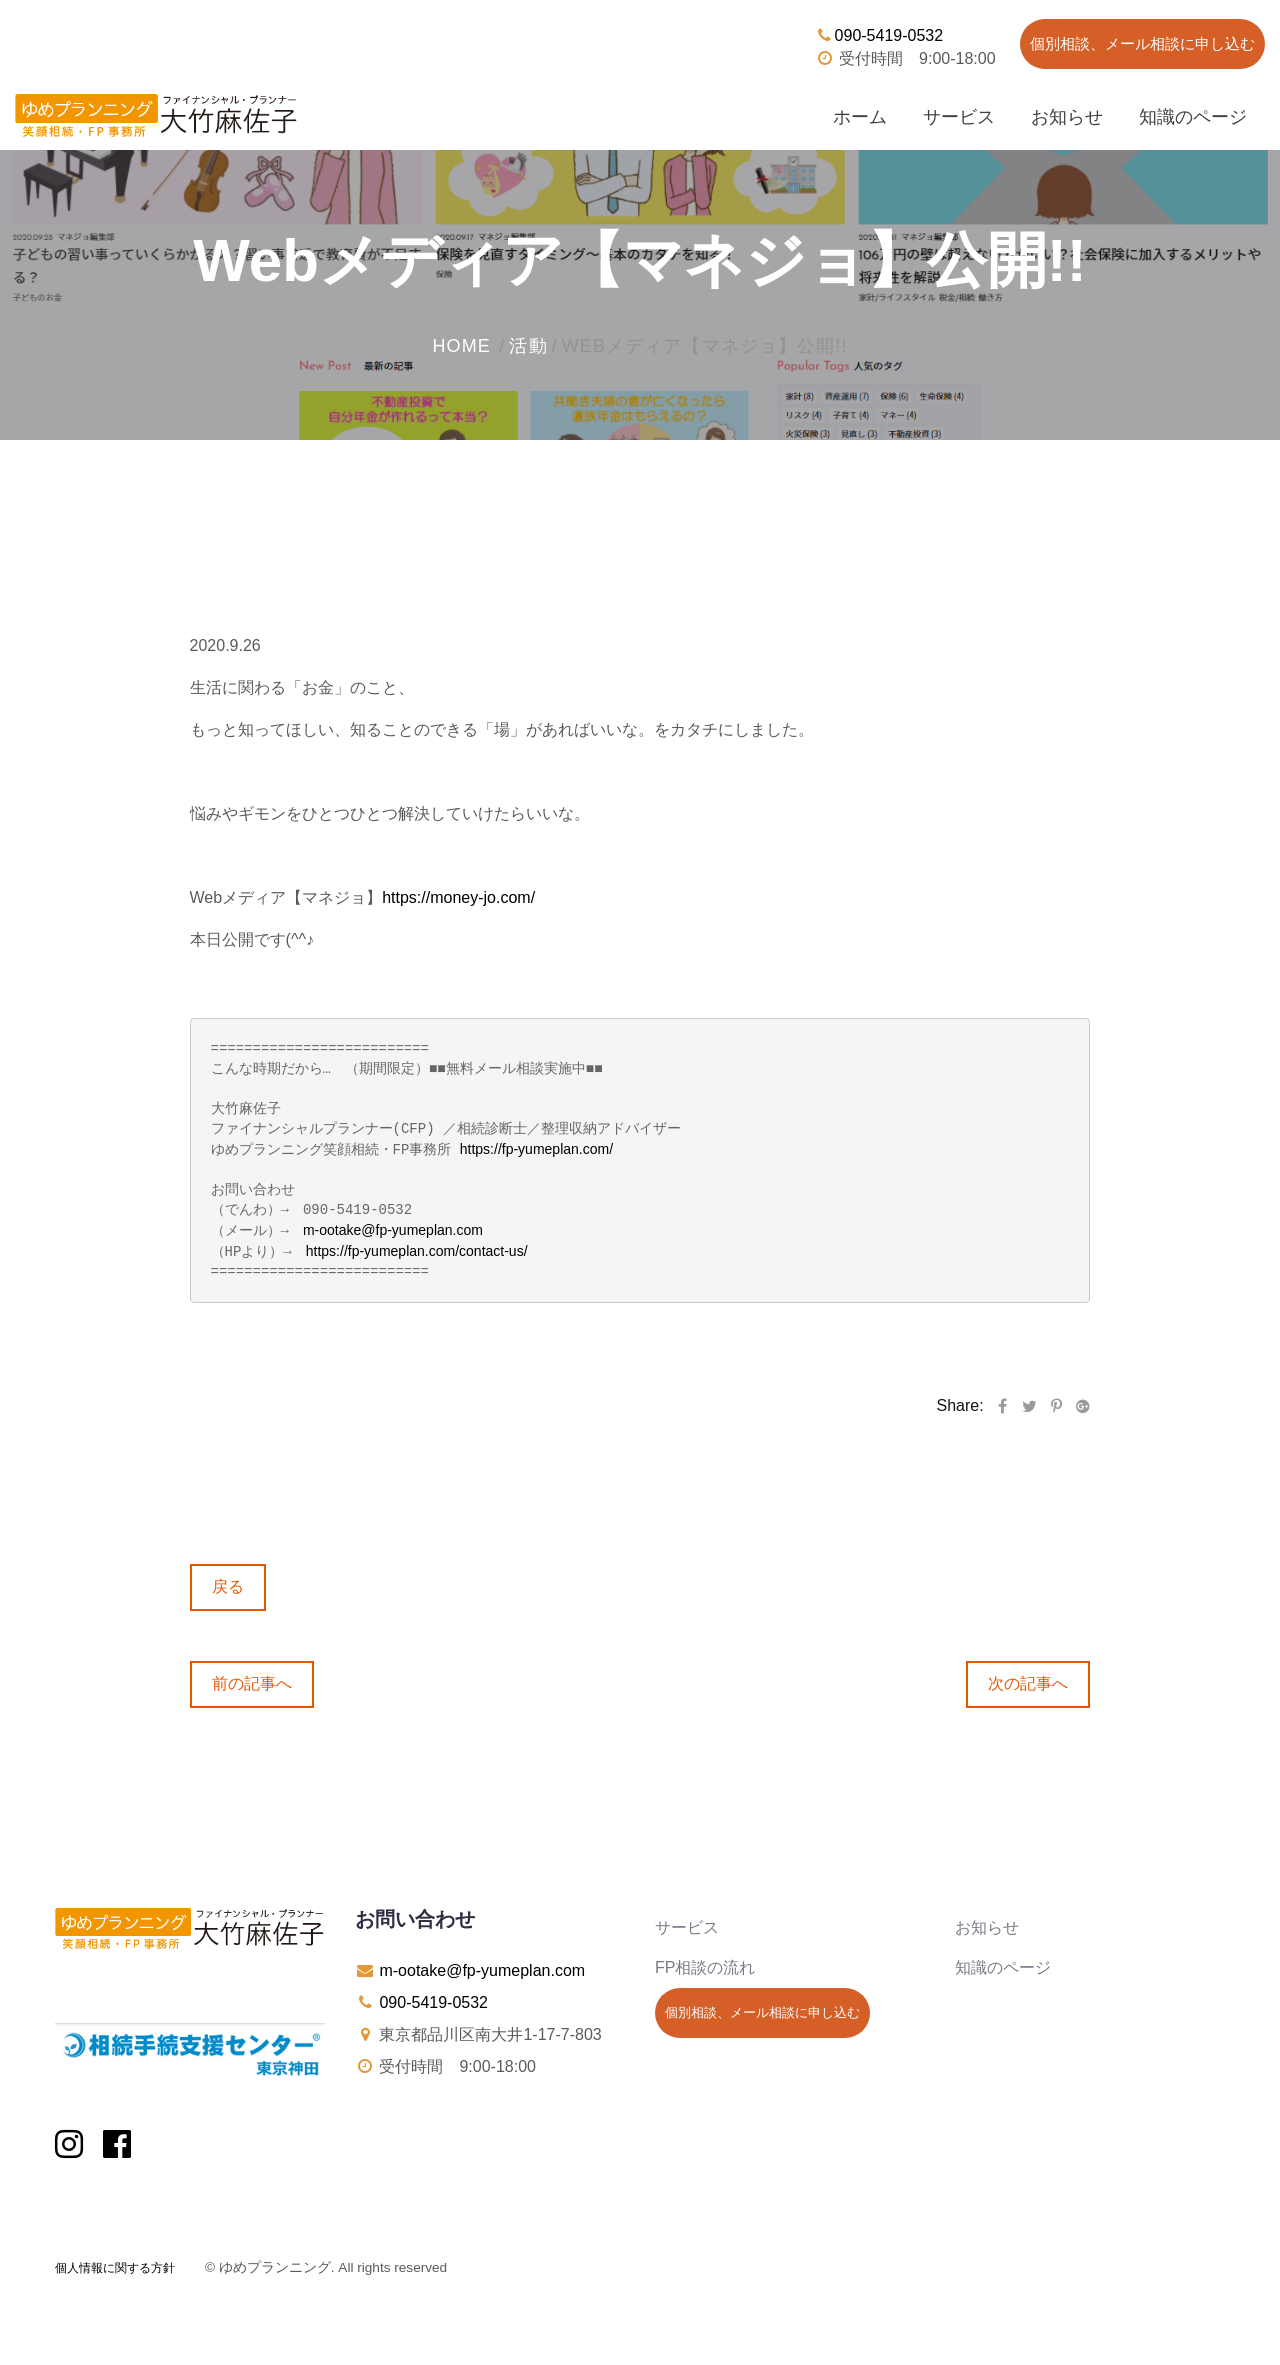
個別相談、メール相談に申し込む (1142, 43)
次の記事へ (1028, 1680)
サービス (959, 117)
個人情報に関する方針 (115, 2265)
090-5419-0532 (879, 35)
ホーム (860, 117)
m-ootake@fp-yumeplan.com (393, 1229)
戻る (228, 1583)
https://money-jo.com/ (458, 897)
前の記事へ (252, 1680)
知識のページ (1193, 117)
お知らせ (1067, 117)
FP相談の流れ (705, 1964)
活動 (528, 346)
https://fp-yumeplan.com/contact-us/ (417, 1249)
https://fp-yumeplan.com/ (536, 1149)
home (462, 346)
